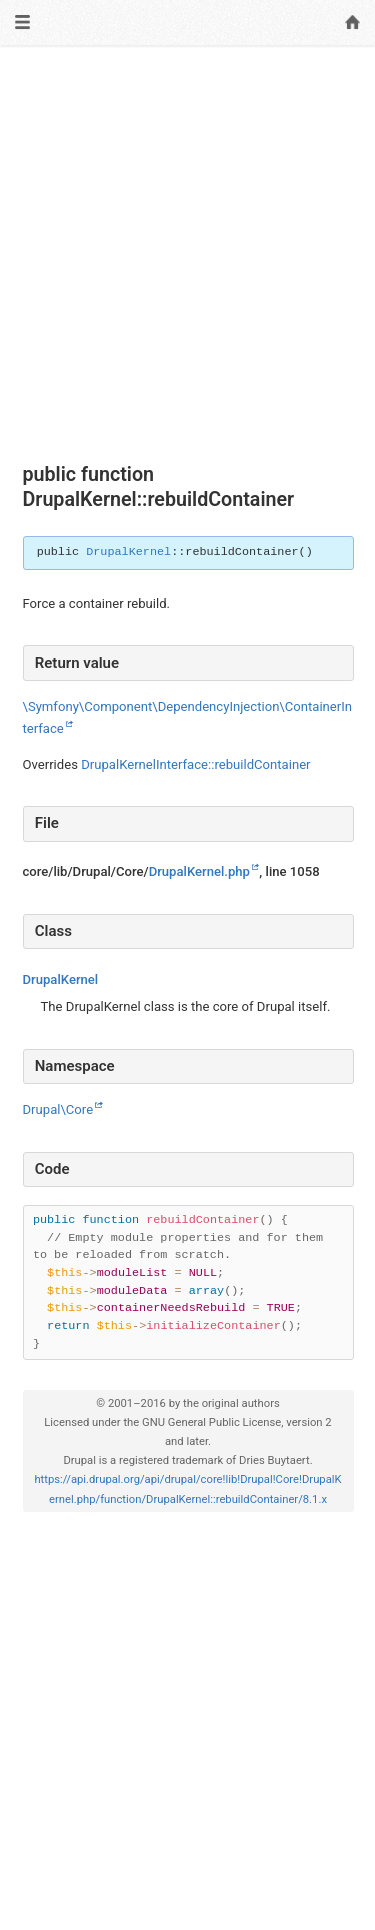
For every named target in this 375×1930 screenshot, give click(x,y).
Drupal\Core (58, 1109)
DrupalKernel (128, 552)
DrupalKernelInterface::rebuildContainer (195, 764)
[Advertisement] (187, 254)
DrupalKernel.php (199, 871)
